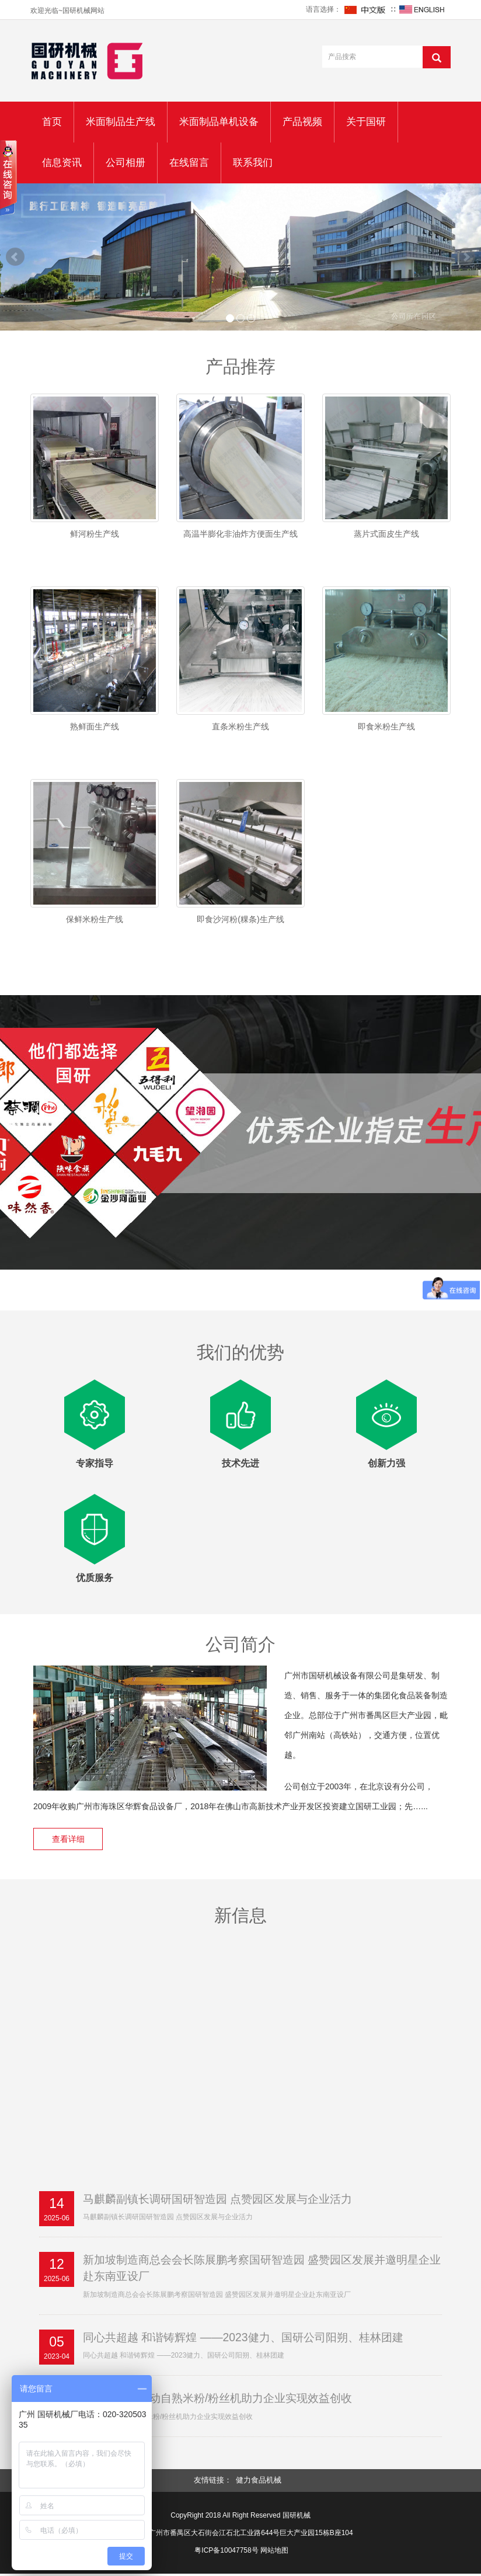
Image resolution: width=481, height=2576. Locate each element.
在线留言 (189, 162)
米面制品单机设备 (219, 121)
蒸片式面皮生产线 (386, 533)
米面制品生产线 (120, 121)
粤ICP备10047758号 (226, 2553)
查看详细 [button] (71, 1839)
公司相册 (125, 162)
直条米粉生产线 (240, 726)
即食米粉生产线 (386, 726)
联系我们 (253, 162)
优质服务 (94, 1578)
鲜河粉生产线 (94, 533)
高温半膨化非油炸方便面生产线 (240, 533)
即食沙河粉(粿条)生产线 (240, 919)
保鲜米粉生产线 (94, 919)
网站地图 (274, 2553)
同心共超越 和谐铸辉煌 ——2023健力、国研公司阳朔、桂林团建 (251, 2338)
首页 (52, 121)
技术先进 (240, 1463)
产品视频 (302, 121)
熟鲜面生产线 (94, 726)
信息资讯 (62, 162)
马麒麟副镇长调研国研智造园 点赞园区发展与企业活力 (225, 2199)
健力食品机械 (258, 2482)
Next (465, 257)
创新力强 (386, 1463)
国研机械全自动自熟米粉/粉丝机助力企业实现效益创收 (225, 2400)
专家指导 (94, 1463)
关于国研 (366, 121)
